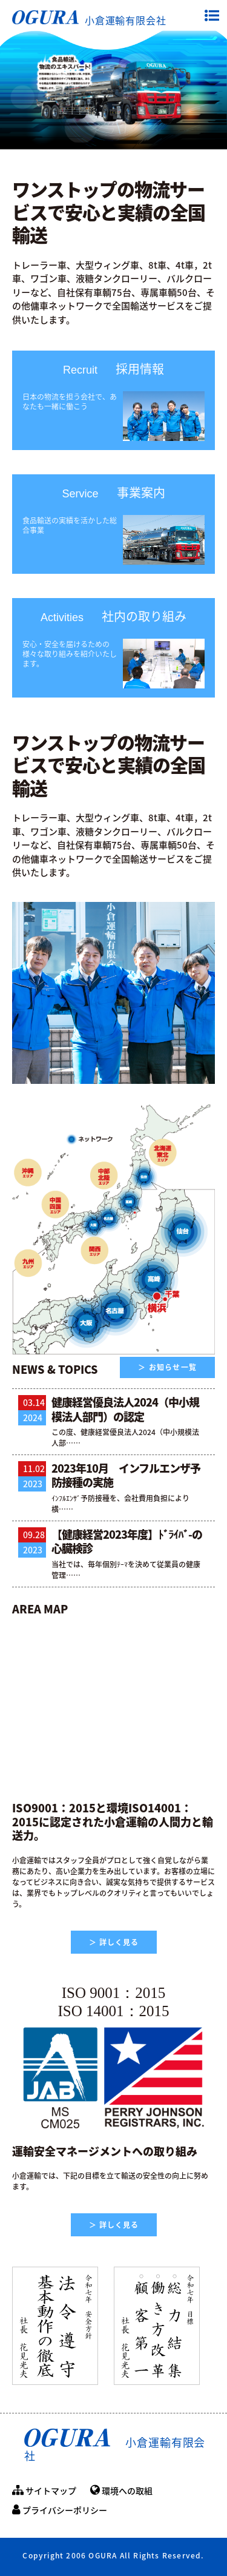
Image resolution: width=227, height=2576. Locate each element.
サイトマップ (44, 2490)
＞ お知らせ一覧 (167, 1367)
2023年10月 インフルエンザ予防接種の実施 (125, 1475)
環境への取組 (121, 2490)
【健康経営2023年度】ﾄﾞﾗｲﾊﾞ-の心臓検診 (126, 1541)
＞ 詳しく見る (114, 1942)
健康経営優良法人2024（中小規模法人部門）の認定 (125, 1409)
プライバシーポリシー (59, 2510)
